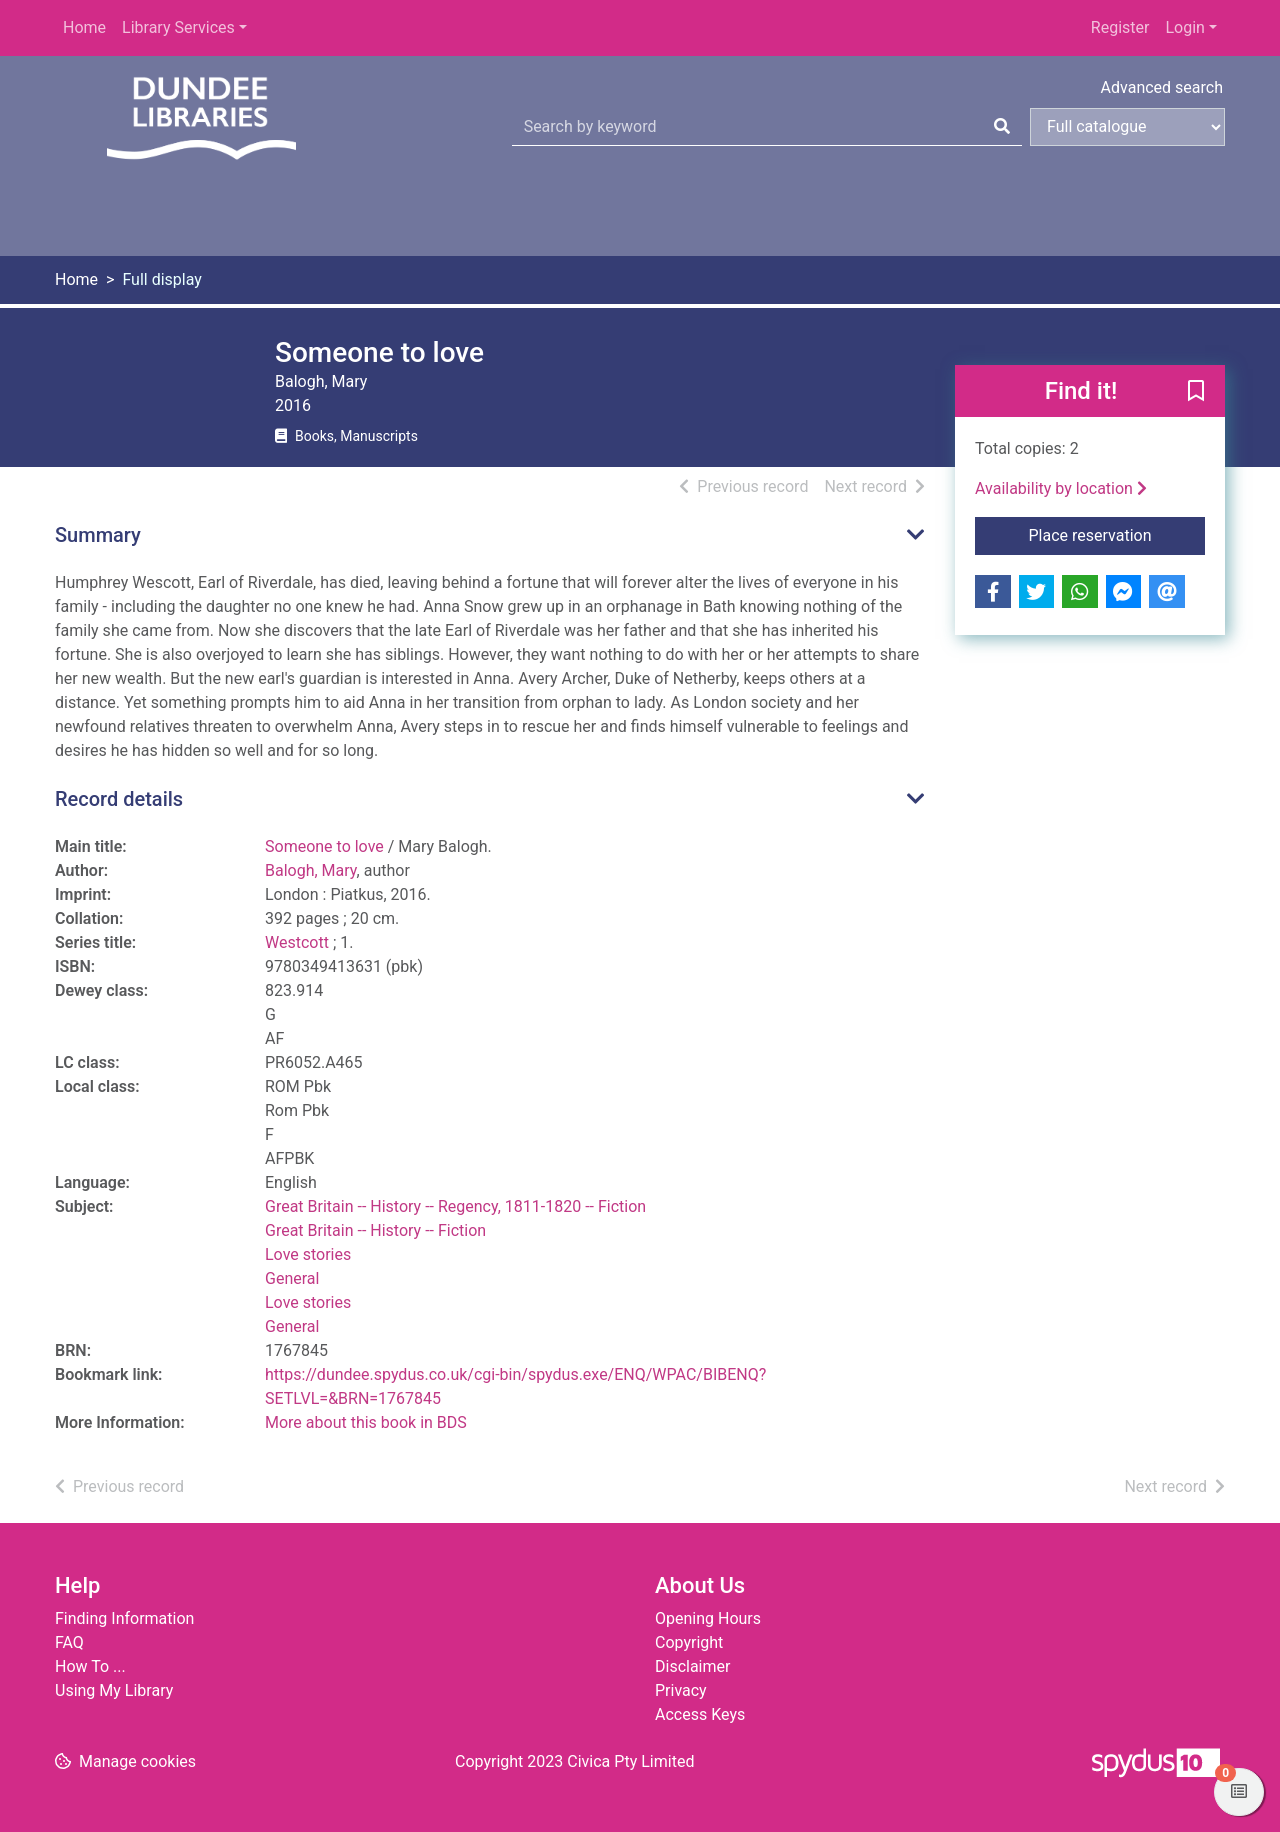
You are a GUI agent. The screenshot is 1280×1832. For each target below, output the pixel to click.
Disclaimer (692, 1666)
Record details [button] (119, 799)
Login (1184, 27)
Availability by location (1061, 488)
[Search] (1002, 127)
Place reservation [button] (1117, 534)
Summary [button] (98, 535)
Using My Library (114, 1690)
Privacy (681, 1690)
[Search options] (1127, 127)
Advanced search (1162, 87)
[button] (1196, 392)
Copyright (689, 1642)
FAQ (69, 1642)
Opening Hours (708, 1618)
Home (84, 27)
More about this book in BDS (366, 1422)
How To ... (90, 1666)
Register (1120, 27)
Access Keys (700, 1714)
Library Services (178, 27)
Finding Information (124, 1618)
